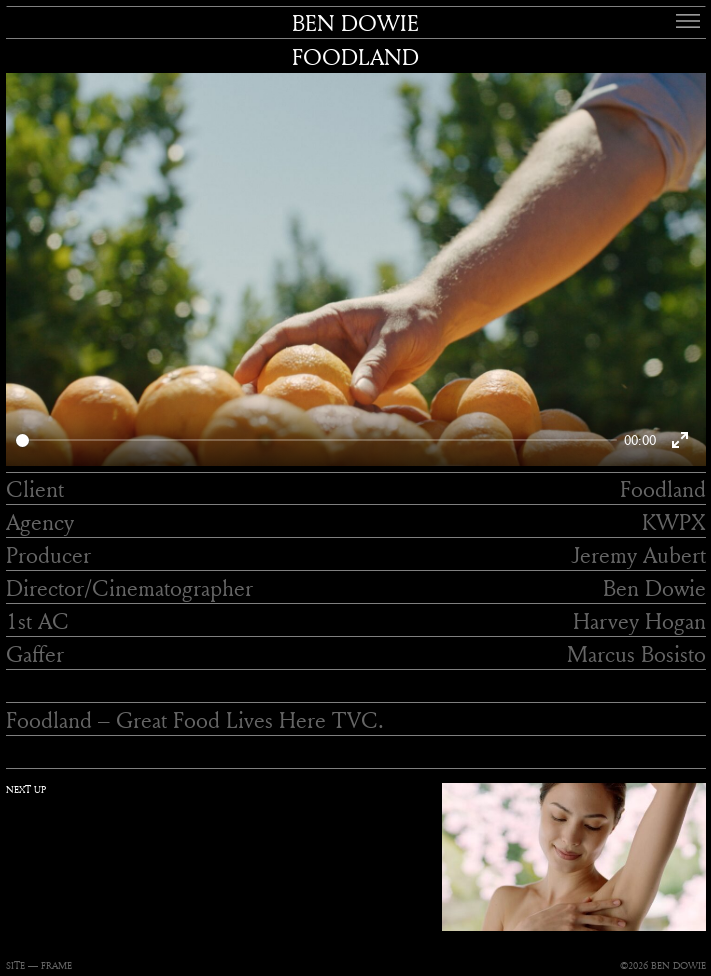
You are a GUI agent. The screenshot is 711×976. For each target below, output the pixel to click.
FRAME (56, 965)
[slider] (316, 440)
